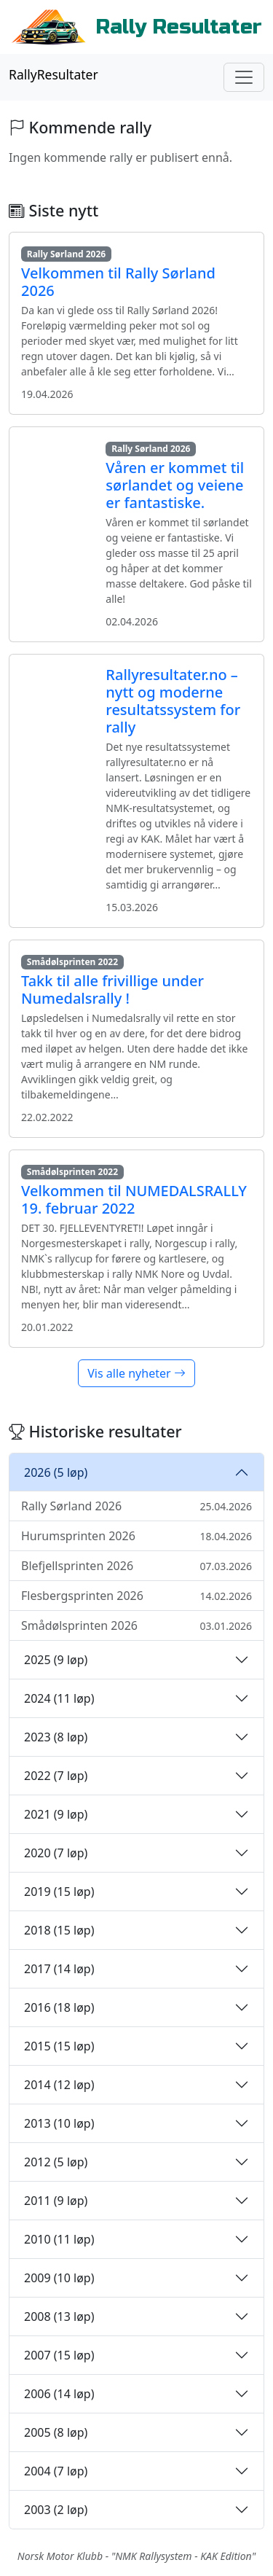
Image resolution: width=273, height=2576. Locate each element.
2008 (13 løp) (59, 2316)
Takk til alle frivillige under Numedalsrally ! (112, 989)
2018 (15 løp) (59, 1930)
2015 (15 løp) (59, 2046)
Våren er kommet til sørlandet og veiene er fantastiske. (175, 485)
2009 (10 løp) (59, 2278)
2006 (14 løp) (59, 2394)
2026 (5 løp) (55, 1472)
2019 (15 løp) (59, 1892)
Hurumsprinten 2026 (136, 1536)
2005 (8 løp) (55, 2432)
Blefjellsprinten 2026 (136, 1566)
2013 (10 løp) (59, 2123)
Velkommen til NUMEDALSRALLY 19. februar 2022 (134, 1199)
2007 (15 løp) (59, 2355)
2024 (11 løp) (59, 1698)
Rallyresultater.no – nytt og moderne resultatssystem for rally (173, 701)
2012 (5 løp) (55, 2162)
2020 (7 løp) (55, 1853)
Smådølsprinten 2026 (136, 1625)
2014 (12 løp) (59, 2085)
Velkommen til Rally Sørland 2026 (118, 281)
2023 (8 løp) (55, 1737)
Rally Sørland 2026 (136, 1506)
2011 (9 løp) (55, 2201)
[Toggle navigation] (243, 77)
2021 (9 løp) (55, 1814)
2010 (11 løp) (59, 2239)
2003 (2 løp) (55, 2510)
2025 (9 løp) (55, 1660)
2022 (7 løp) (55, 1776)
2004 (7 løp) (55, 2471)
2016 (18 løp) (59, 2007)
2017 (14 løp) (59, 1969)
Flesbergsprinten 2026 (136, 1596)
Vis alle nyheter (136, 1373)
